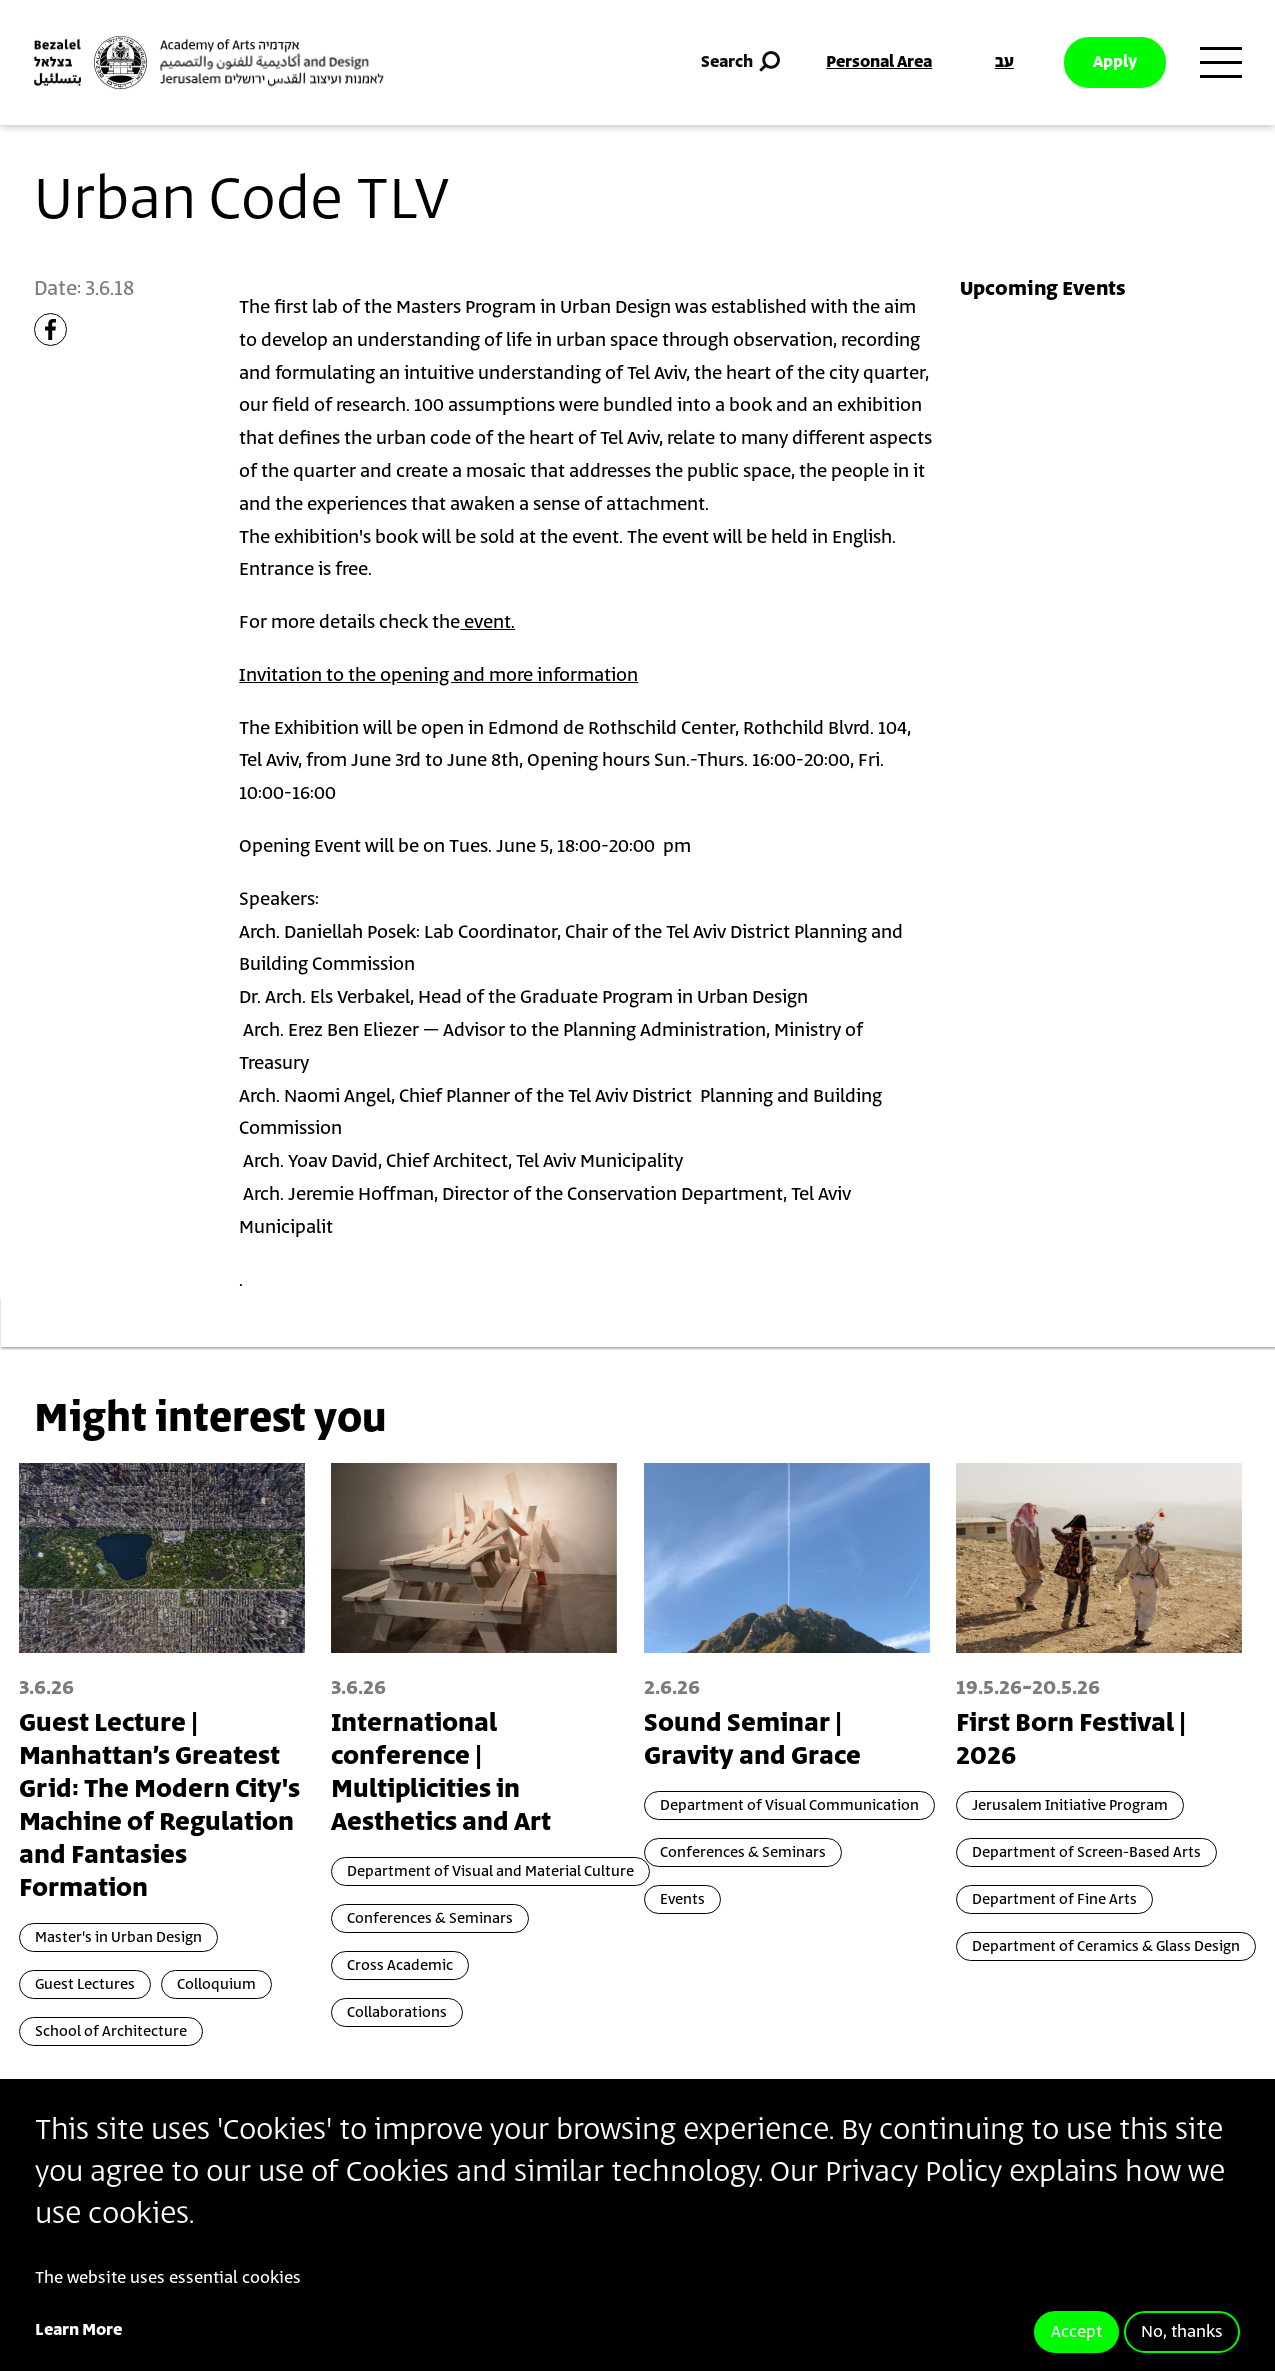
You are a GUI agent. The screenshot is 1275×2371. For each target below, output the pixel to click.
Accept (1076, 2332)
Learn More (78, 2330)
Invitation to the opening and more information (438, 676)
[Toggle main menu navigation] (1221, 63)
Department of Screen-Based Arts (1086, 1852)
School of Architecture (111, 2031)
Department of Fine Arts (1054, 1899)
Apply (1115, 62)
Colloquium (216, 1984)
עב (1004, 62)
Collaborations (397, 2012)
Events (682, 1899)
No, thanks (1182, 2332)
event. (487, 623)
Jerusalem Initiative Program (1070, 1805)
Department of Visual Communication (789, 1805)
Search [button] (742, 62)
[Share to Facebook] (50, 329)
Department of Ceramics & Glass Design (1106, 1946)
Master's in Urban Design (118, 1937)
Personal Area (879, 62)
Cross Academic (400, 1965)
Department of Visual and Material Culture (490, 1871)
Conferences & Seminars (430, 1918)
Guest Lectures (85, 1984)
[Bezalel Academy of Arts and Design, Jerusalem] (209, 62)
